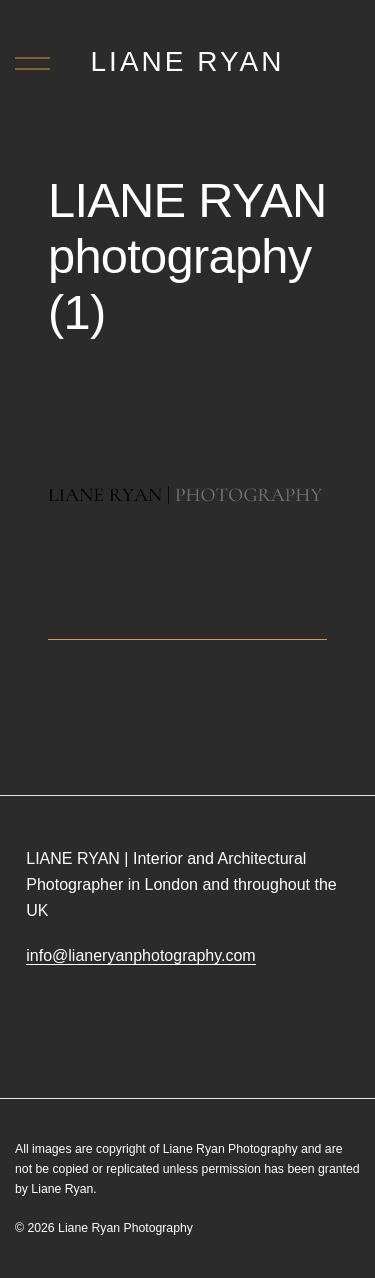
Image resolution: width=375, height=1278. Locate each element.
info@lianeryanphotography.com (140, 955)
